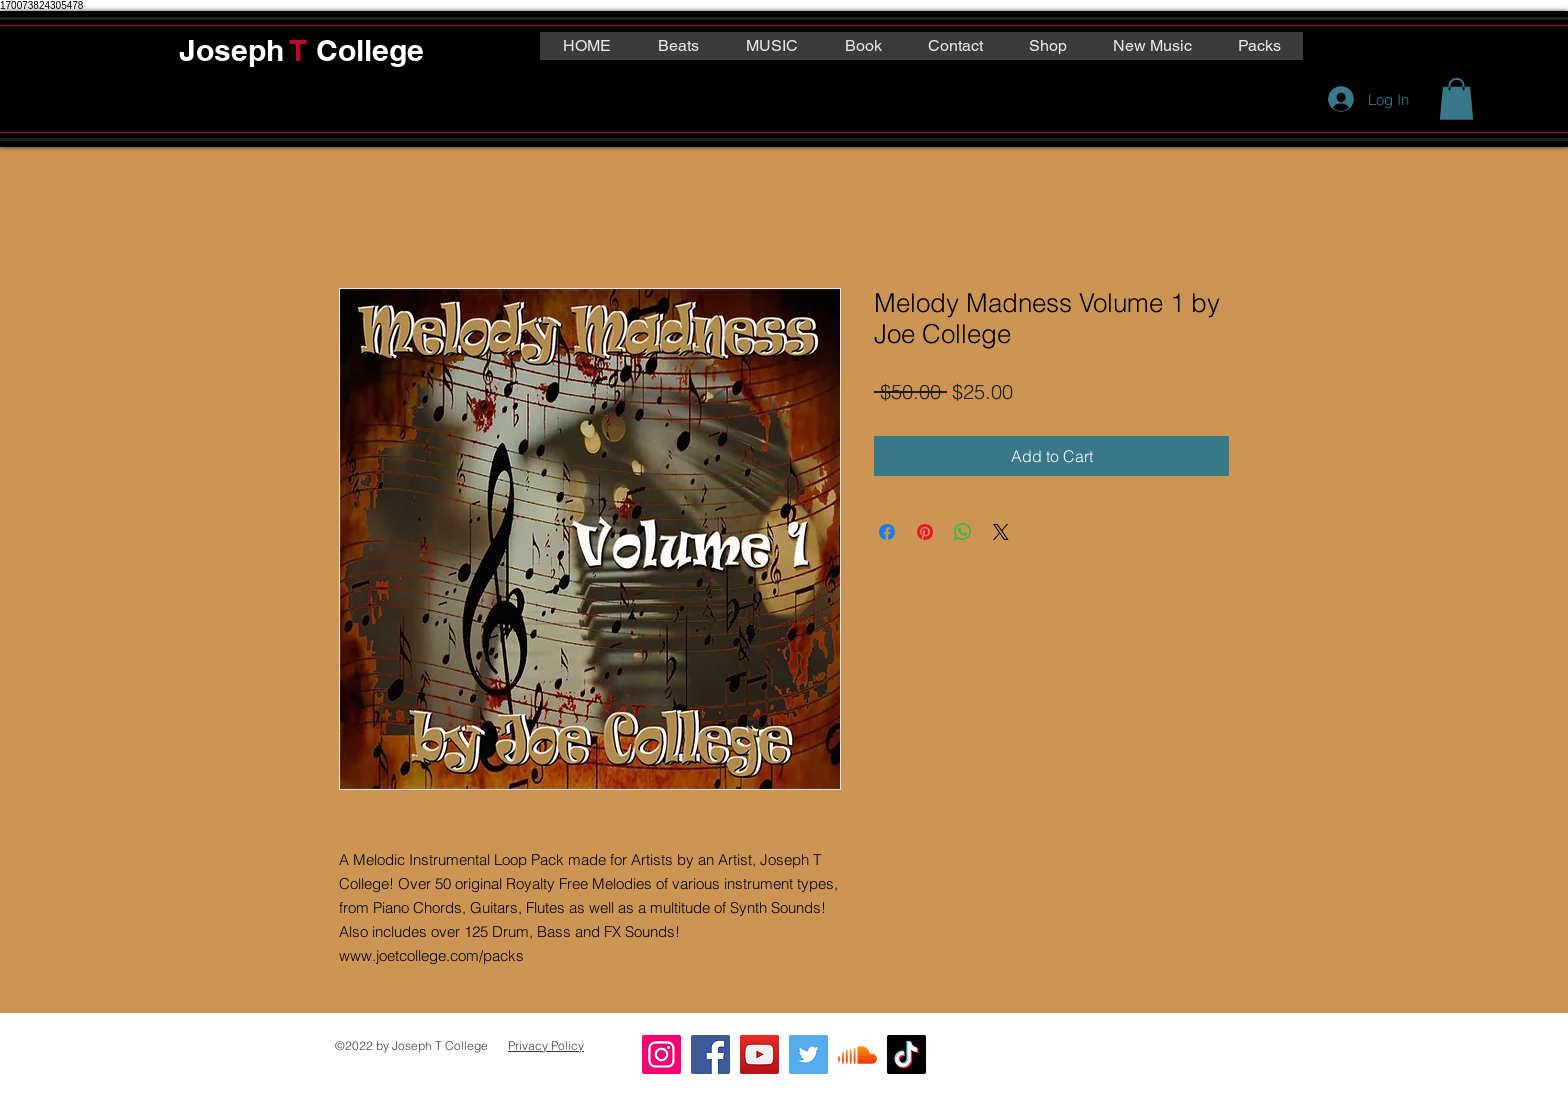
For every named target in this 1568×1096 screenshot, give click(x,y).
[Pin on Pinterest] (925, 532)
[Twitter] (808, 1054)
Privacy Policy (546, 1045)
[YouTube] (759, 1054)
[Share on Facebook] (887, 532)
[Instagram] (661, 1054)
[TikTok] (906, 1054)
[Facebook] (710, 1054)
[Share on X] (1001, 532)
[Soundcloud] (857, 1054)
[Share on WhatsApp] (963, 532)
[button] (1456, 99)
